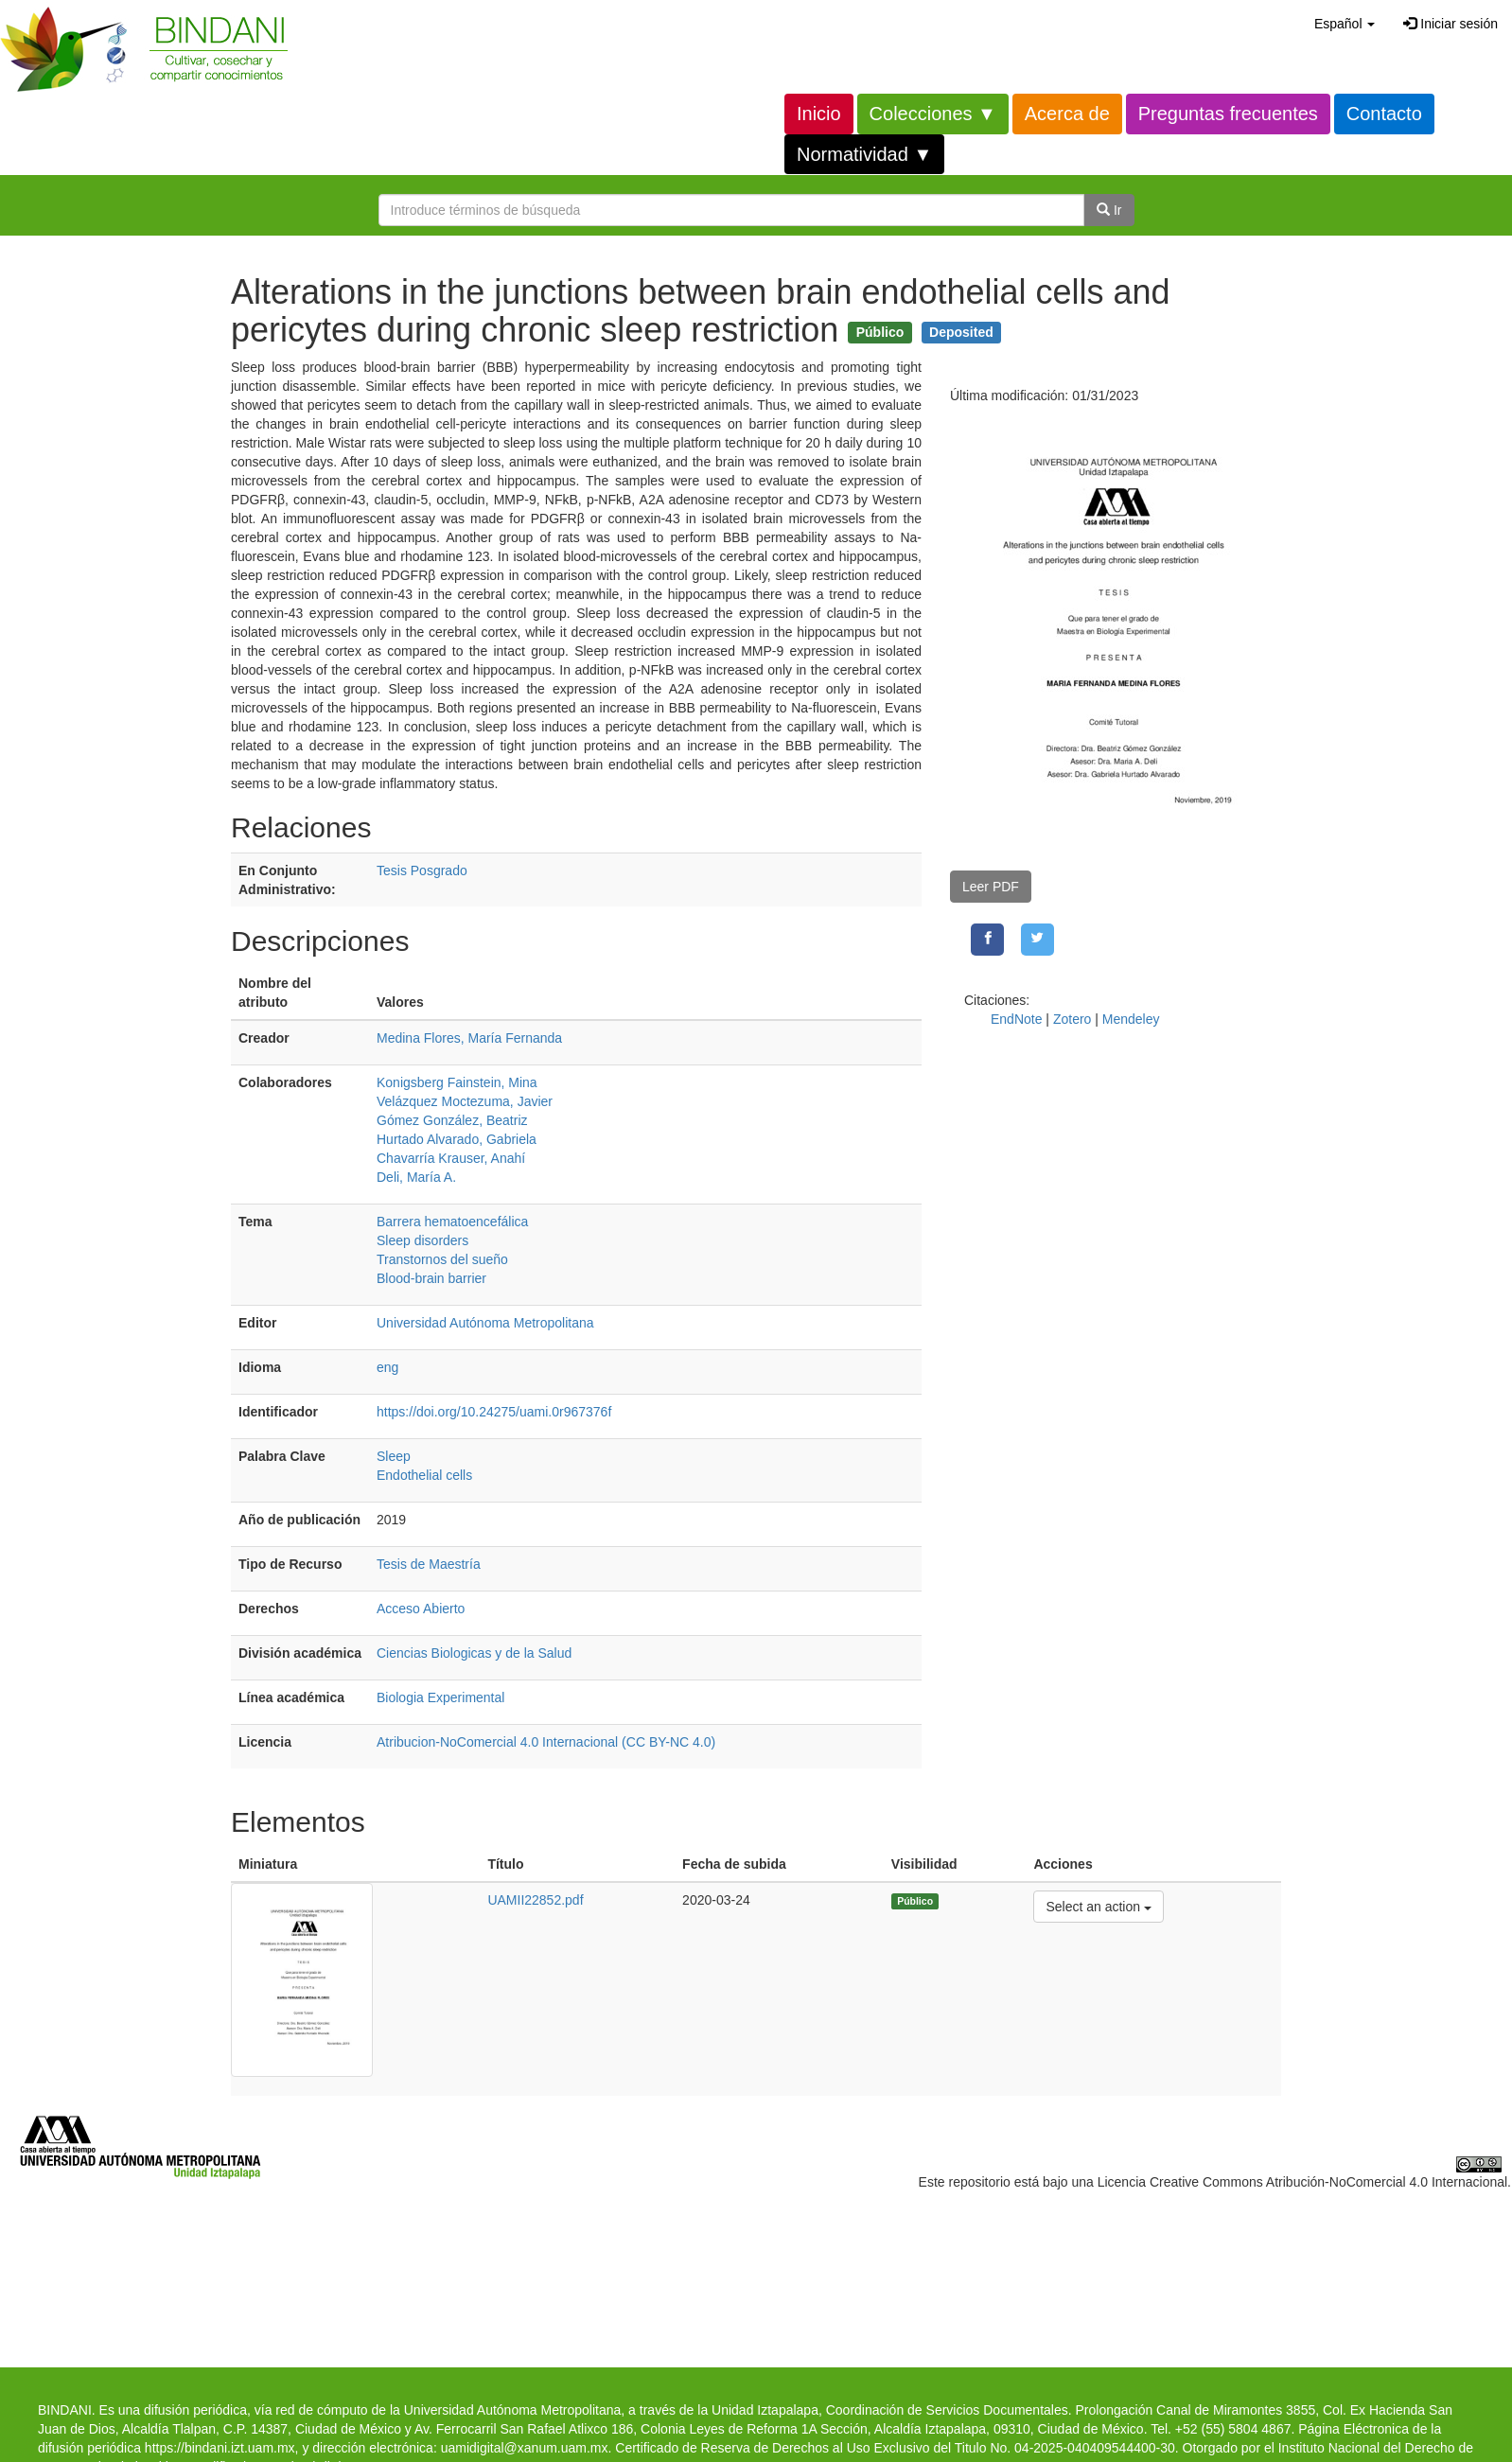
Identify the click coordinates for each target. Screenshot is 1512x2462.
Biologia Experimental (440, 1697)
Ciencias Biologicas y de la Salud (474, 1653)
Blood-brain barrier (431, 1278)
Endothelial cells (424, 1475)
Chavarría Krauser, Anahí (451, 1158)
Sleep (394, 1456)
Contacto (1384, 113)
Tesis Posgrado (422, 870)
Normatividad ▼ (864, 154)
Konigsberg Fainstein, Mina (457, 1082)
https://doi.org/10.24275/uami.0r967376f (494, 1411)
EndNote (1016, 1019)
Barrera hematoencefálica (452, 1221)
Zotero (1072, 1019)
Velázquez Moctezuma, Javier (465, 1101)
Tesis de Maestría (429, 1564)
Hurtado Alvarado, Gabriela (456, 1139)
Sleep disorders (422, 1240)
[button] (1344, 23)
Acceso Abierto (421, 1608)
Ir (1109, 210)
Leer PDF (990, 886)
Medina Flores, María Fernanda (469, 1038)
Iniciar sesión (1450, 23)
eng (387, 1367)
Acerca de (1067, 113)
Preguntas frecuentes (1228, 113)
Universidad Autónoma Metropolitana (485, 1322)
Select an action (1098, 1905)
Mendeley (1131, 1019)
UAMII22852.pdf (535, 1900)
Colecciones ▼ (933, 113)
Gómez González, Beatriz (452, 1120)
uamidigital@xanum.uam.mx (524, 2447)
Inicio (819, 113)
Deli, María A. (416, 1177)
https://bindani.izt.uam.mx (220, 2447)
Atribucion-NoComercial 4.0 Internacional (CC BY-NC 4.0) (546, 1742)
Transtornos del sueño (442, 1259)
